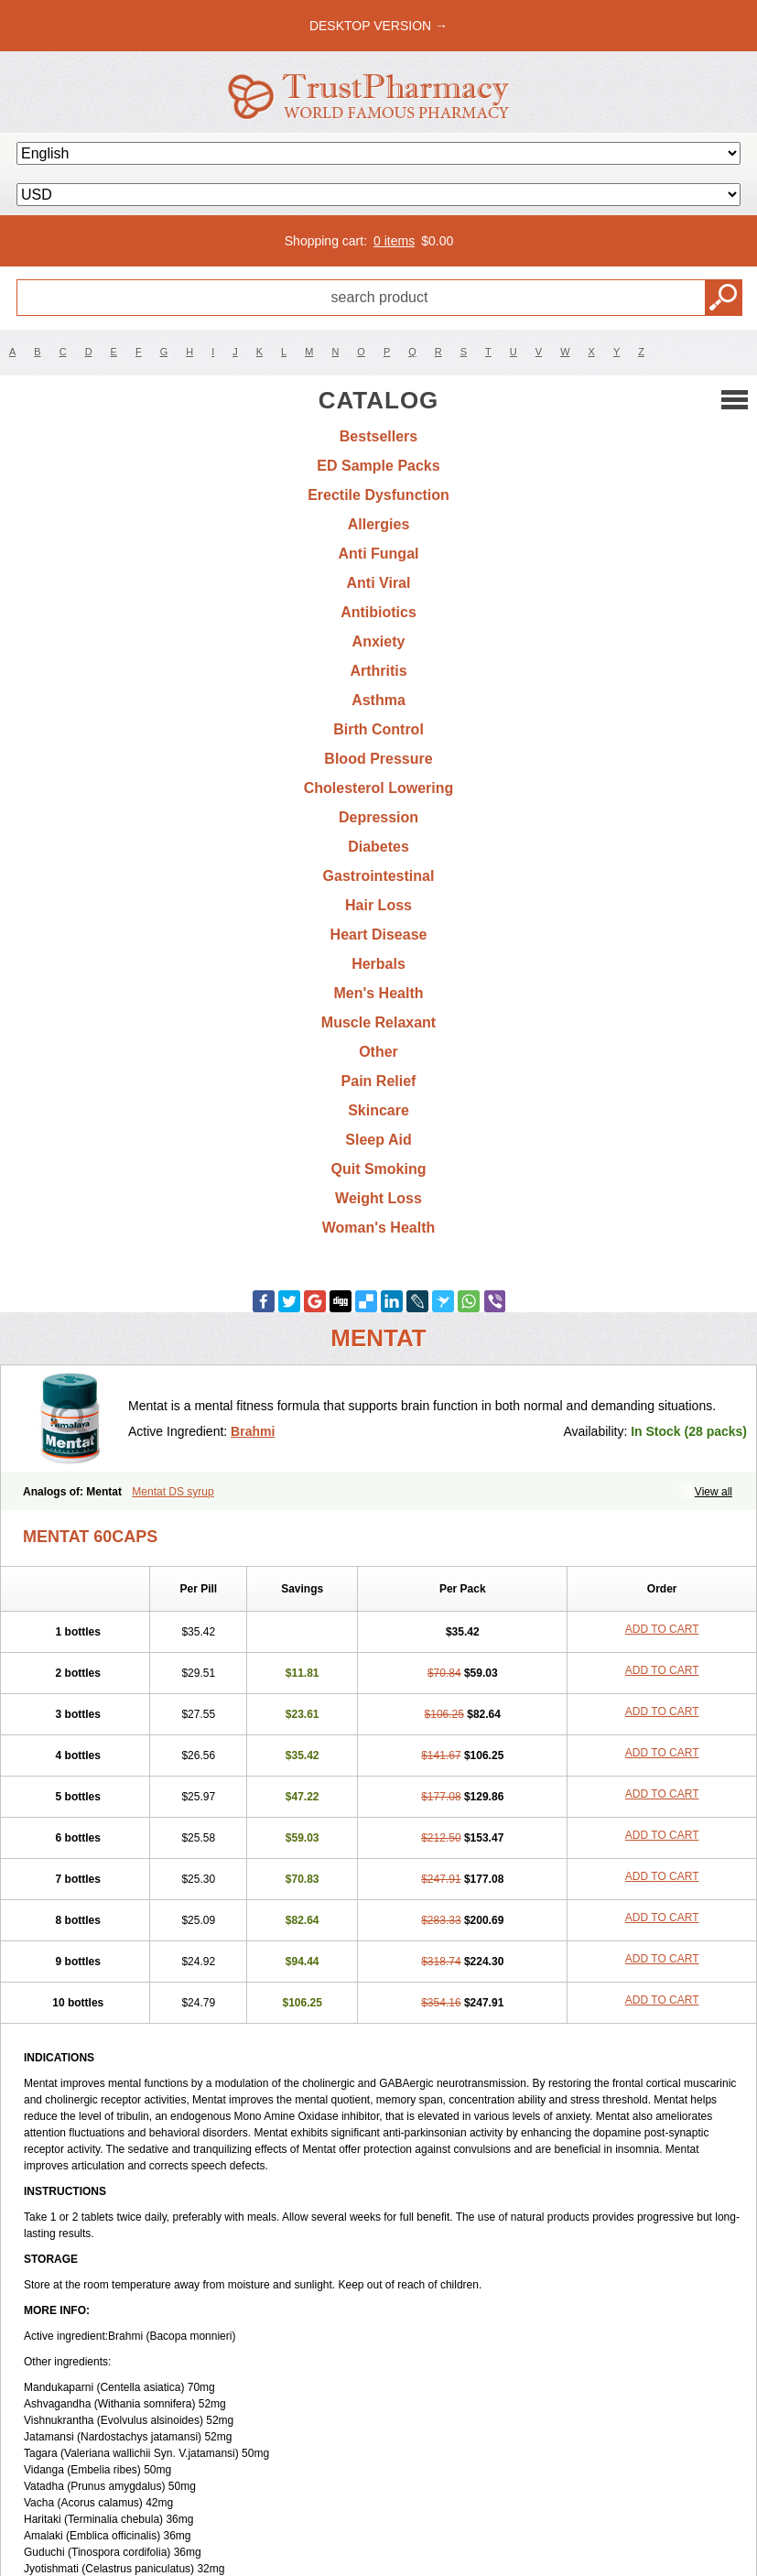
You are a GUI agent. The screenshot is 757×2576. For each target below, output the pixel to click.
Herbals (378, 964)
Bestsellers (378, 436)
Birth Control (378, 729)
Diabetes (378, 846)
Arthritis (378, 671)
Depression (378, 817)
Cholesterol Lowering (379, 788)
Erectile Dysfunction (378, 495)
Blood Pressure (378, 758)
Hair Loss (378, 905)
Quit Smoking (379, 1169)
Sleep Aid (378, 1139)
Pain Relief (378, 1081)
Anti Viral (379, 583)
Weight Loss (378, 1198)
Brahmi (253, 1431)
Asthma (378, 700)
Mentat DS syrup (172, 1491)
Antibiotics (378, 612)
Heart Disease (378, 934)
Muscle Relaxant (378, 1022)
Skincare (378, 1110)
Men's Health (378, 993)
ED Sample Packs (378, 465)
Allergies (379, 524)
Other (378, 1052)
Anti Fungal (379, 553)
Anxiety (379, 641)
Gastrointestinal (379, 876)
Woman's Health (379, 1227)
